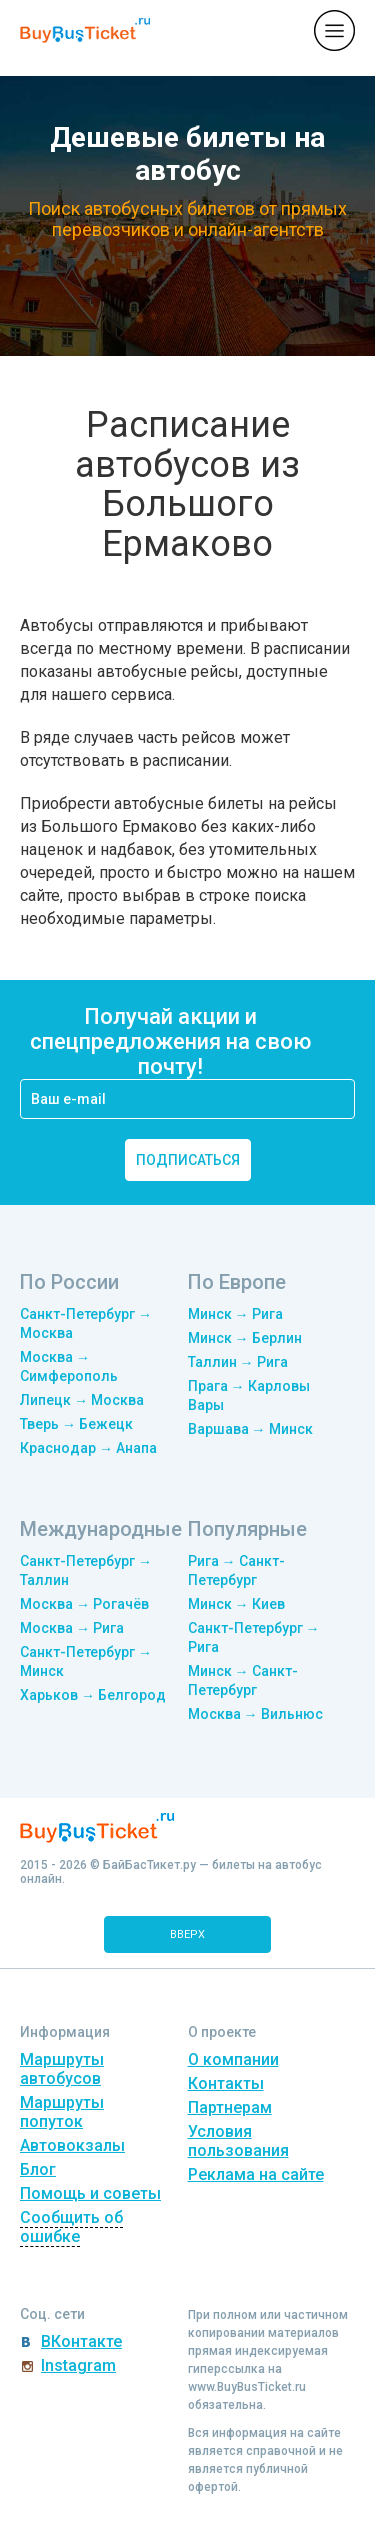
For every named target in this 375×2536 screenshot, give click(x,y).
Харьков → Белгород (93, 1695)
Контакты (226, 2083)
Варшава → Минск (250, 1429)
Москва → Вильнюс (255, 1714)
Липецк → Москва (82, 1400)
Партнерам (230, 2107)
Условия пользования (238, 2141)
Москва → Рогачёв (84, 1604)
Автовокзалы (72, 2145)
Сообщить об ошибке (71, 2227)
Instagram (78, 2365)
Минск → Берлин (245, 1338)
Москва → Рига (72, 1628)
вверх (187, 1934)
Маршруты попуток (62, 2112)
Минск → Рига (235, 1314)
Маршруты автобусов (62, 2069)
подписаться (188, 1160)
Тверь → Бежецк (76, 1424)
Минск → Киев (236, 1604)
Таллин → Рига (238, 1362)
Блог (38, 2169)
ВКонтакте (81, 2341)
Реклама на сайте (256, 2174)
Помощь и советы (90, 2193)
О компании (233, 2059)
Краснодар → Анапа (88, 1448)
